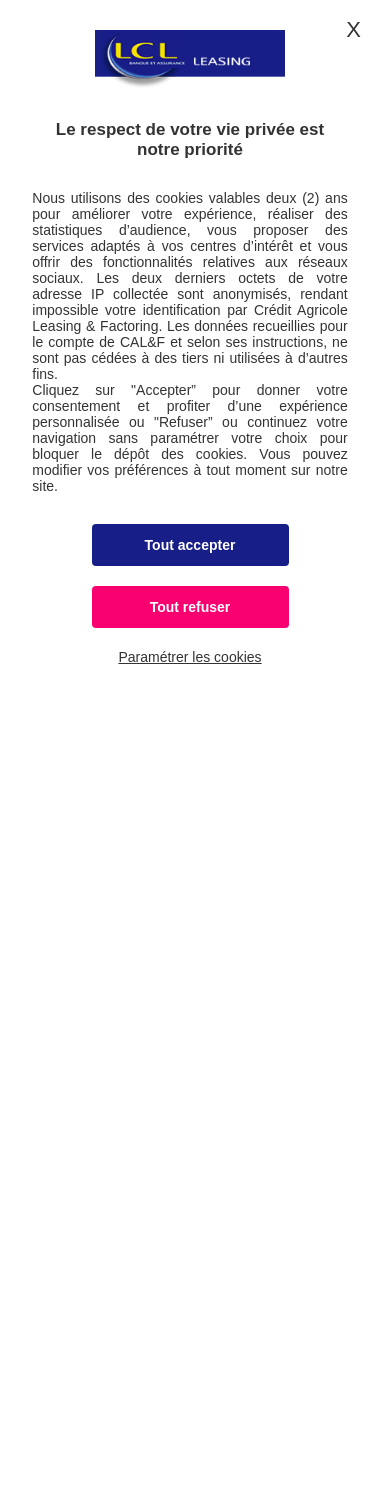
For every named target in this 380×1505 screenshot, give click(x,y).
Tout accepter (190, 545)
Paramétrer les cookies (189, 657)
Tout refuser (190, 607)
